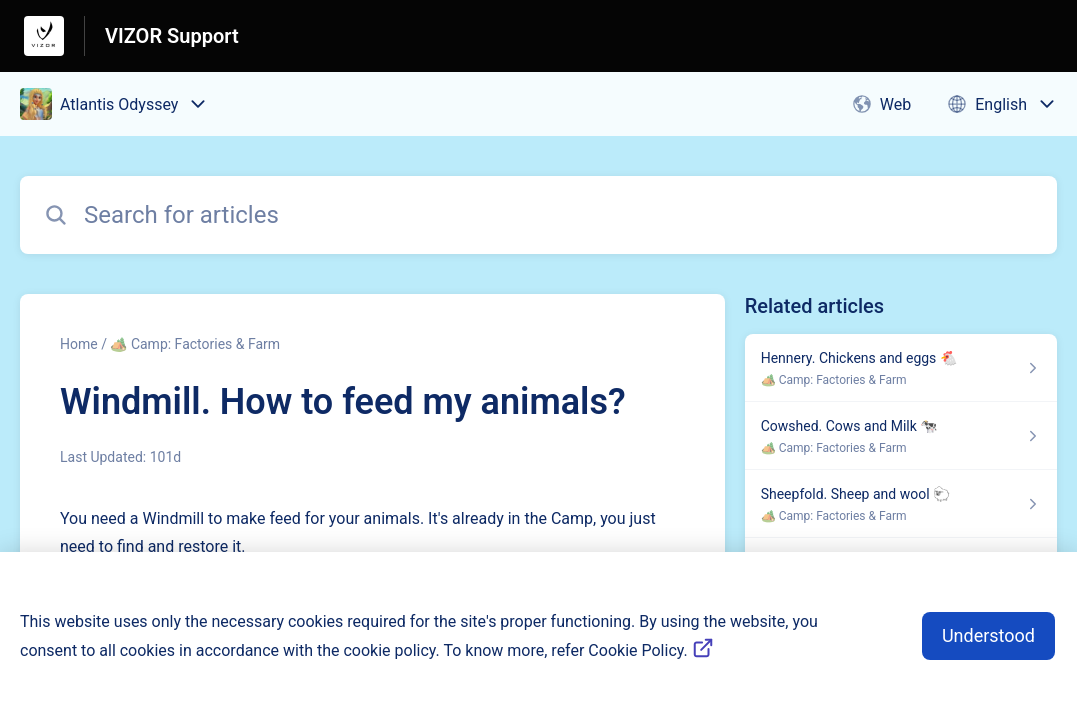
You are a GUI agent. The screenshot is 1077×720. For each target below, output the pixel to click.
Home (79, 344)
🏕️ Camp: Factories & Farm (195, 344)
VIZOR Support (172, 36)
